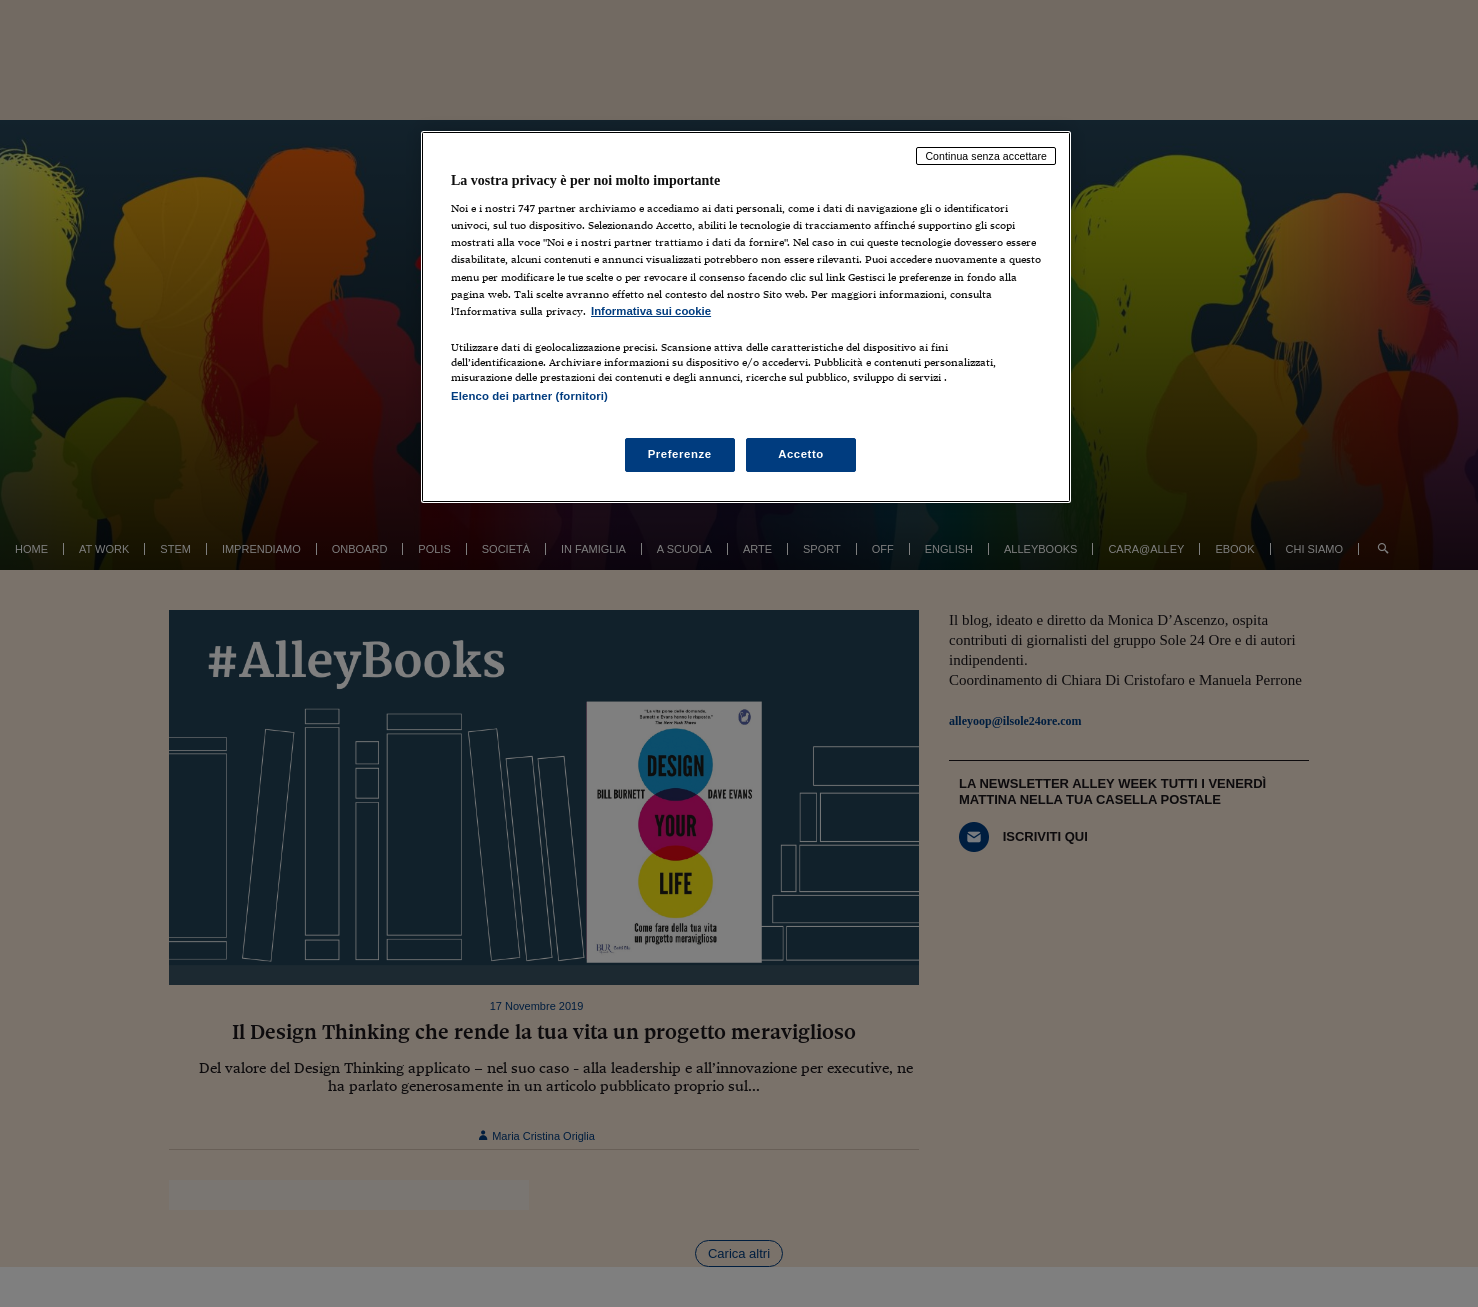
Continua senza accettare (986, 156)
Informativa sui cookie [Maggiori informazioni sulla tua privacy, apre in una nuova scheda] (651, 311)
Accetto (801, 454)
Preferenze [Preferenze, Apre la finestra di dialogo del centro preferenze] (680, 454)
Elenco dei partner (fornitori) (529, 396)
